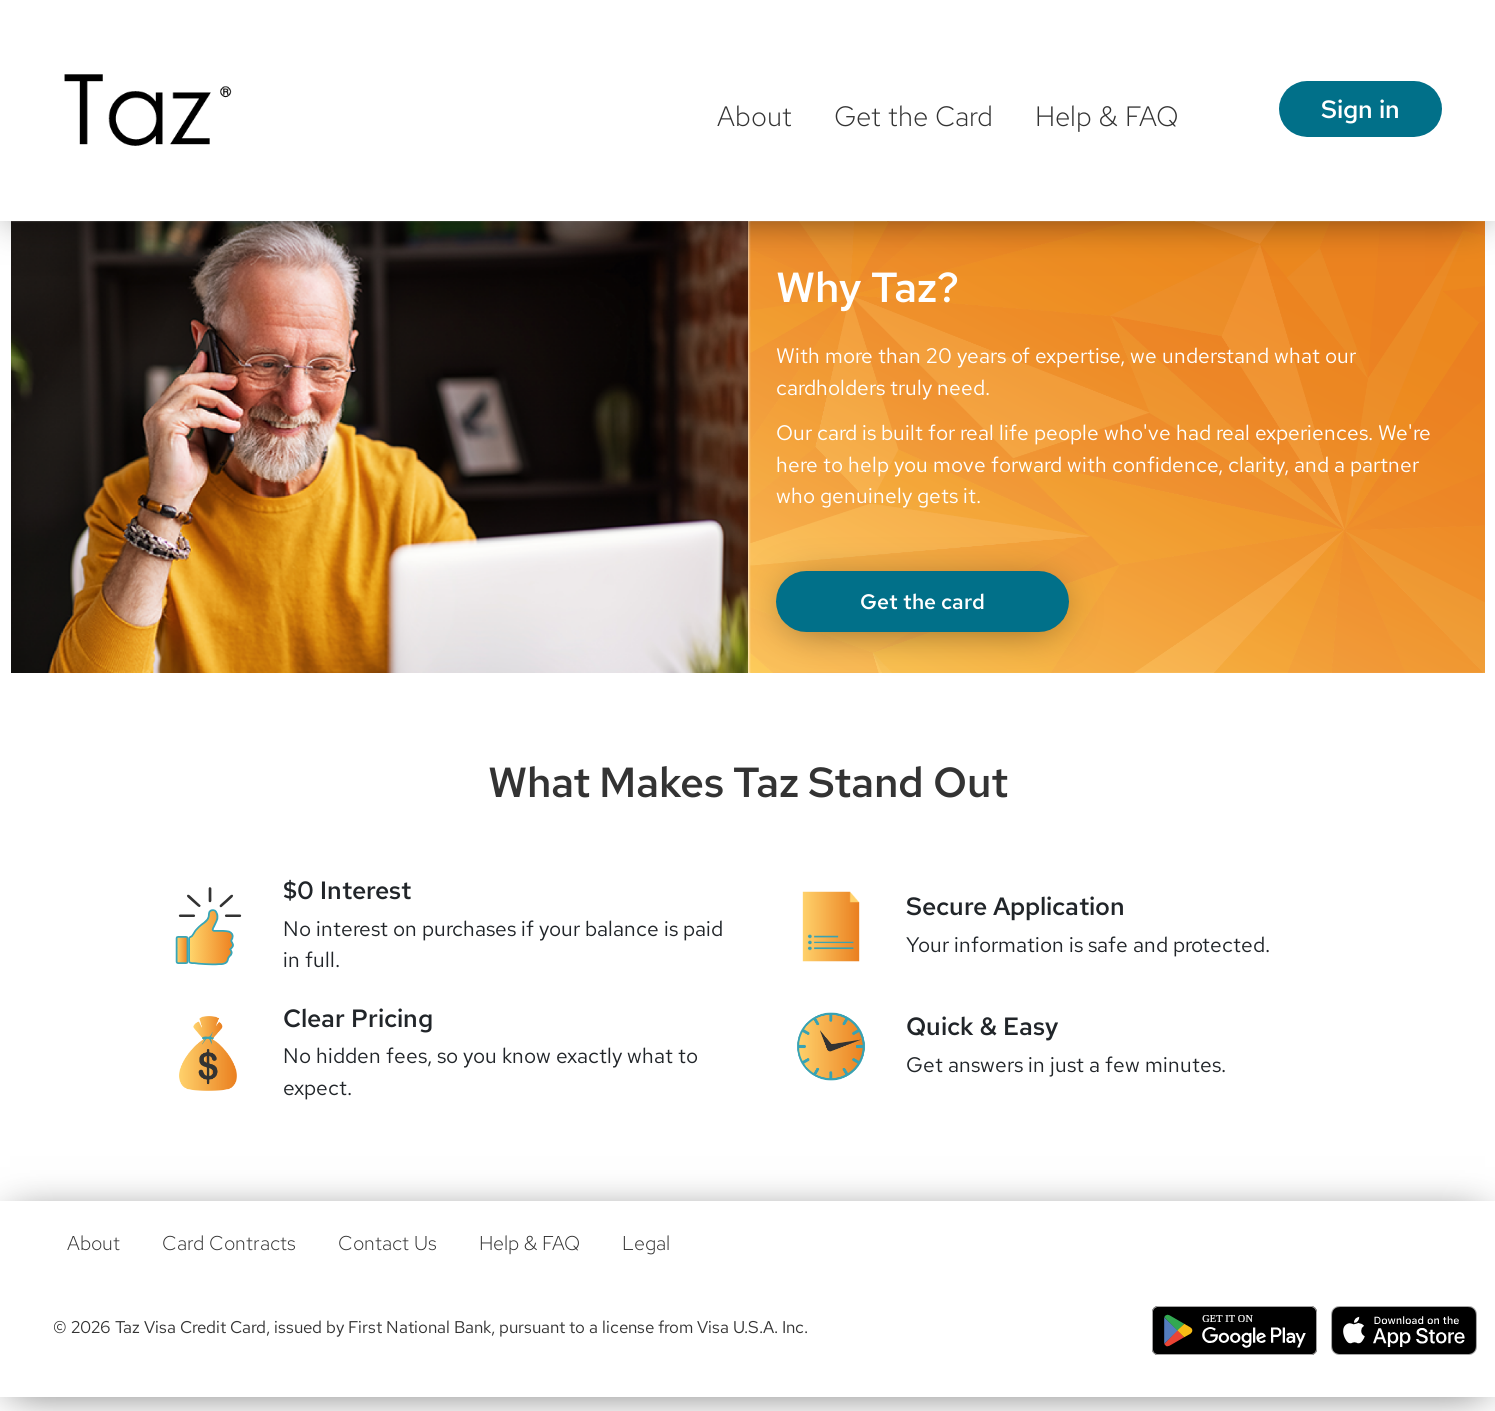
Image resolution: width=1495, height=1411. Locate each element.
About (754, 116)
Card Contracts (229, 1243)
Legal (646, 1243)
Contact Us (387, 1243)
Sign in (1360, 109)
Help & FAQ (1107, 116)
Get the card (922, 601)
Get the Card (913, 116)
